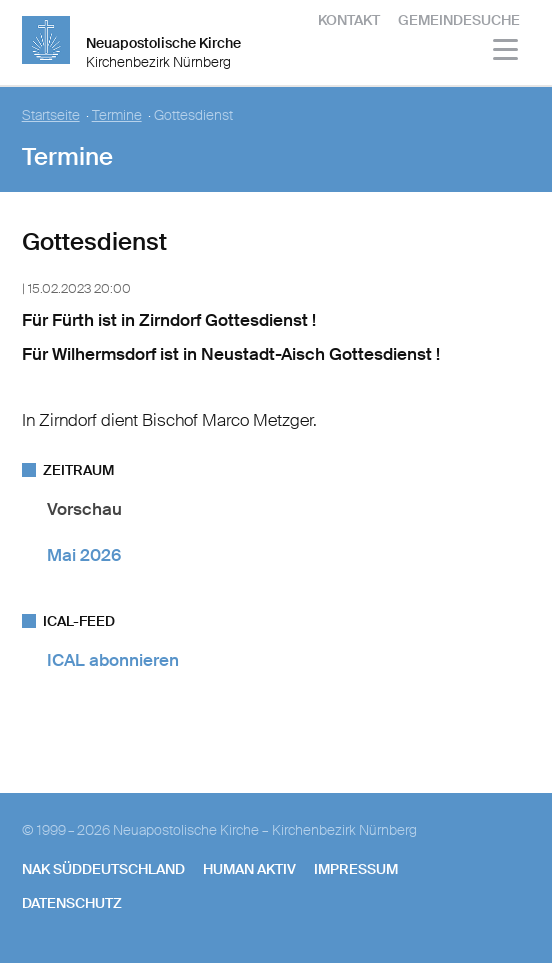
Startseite (51, 115)
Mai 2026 (84, 555)
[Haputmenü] (506, 52)
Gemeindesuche (459, 20)
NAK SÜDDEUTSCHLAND (103, 869)
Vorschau (84, 509)
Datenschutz (72, 903)
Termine (117, 115)
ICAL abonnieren (113, 660)
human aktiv (249, 869)
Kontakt (349, 20)
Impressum (356, 869)
